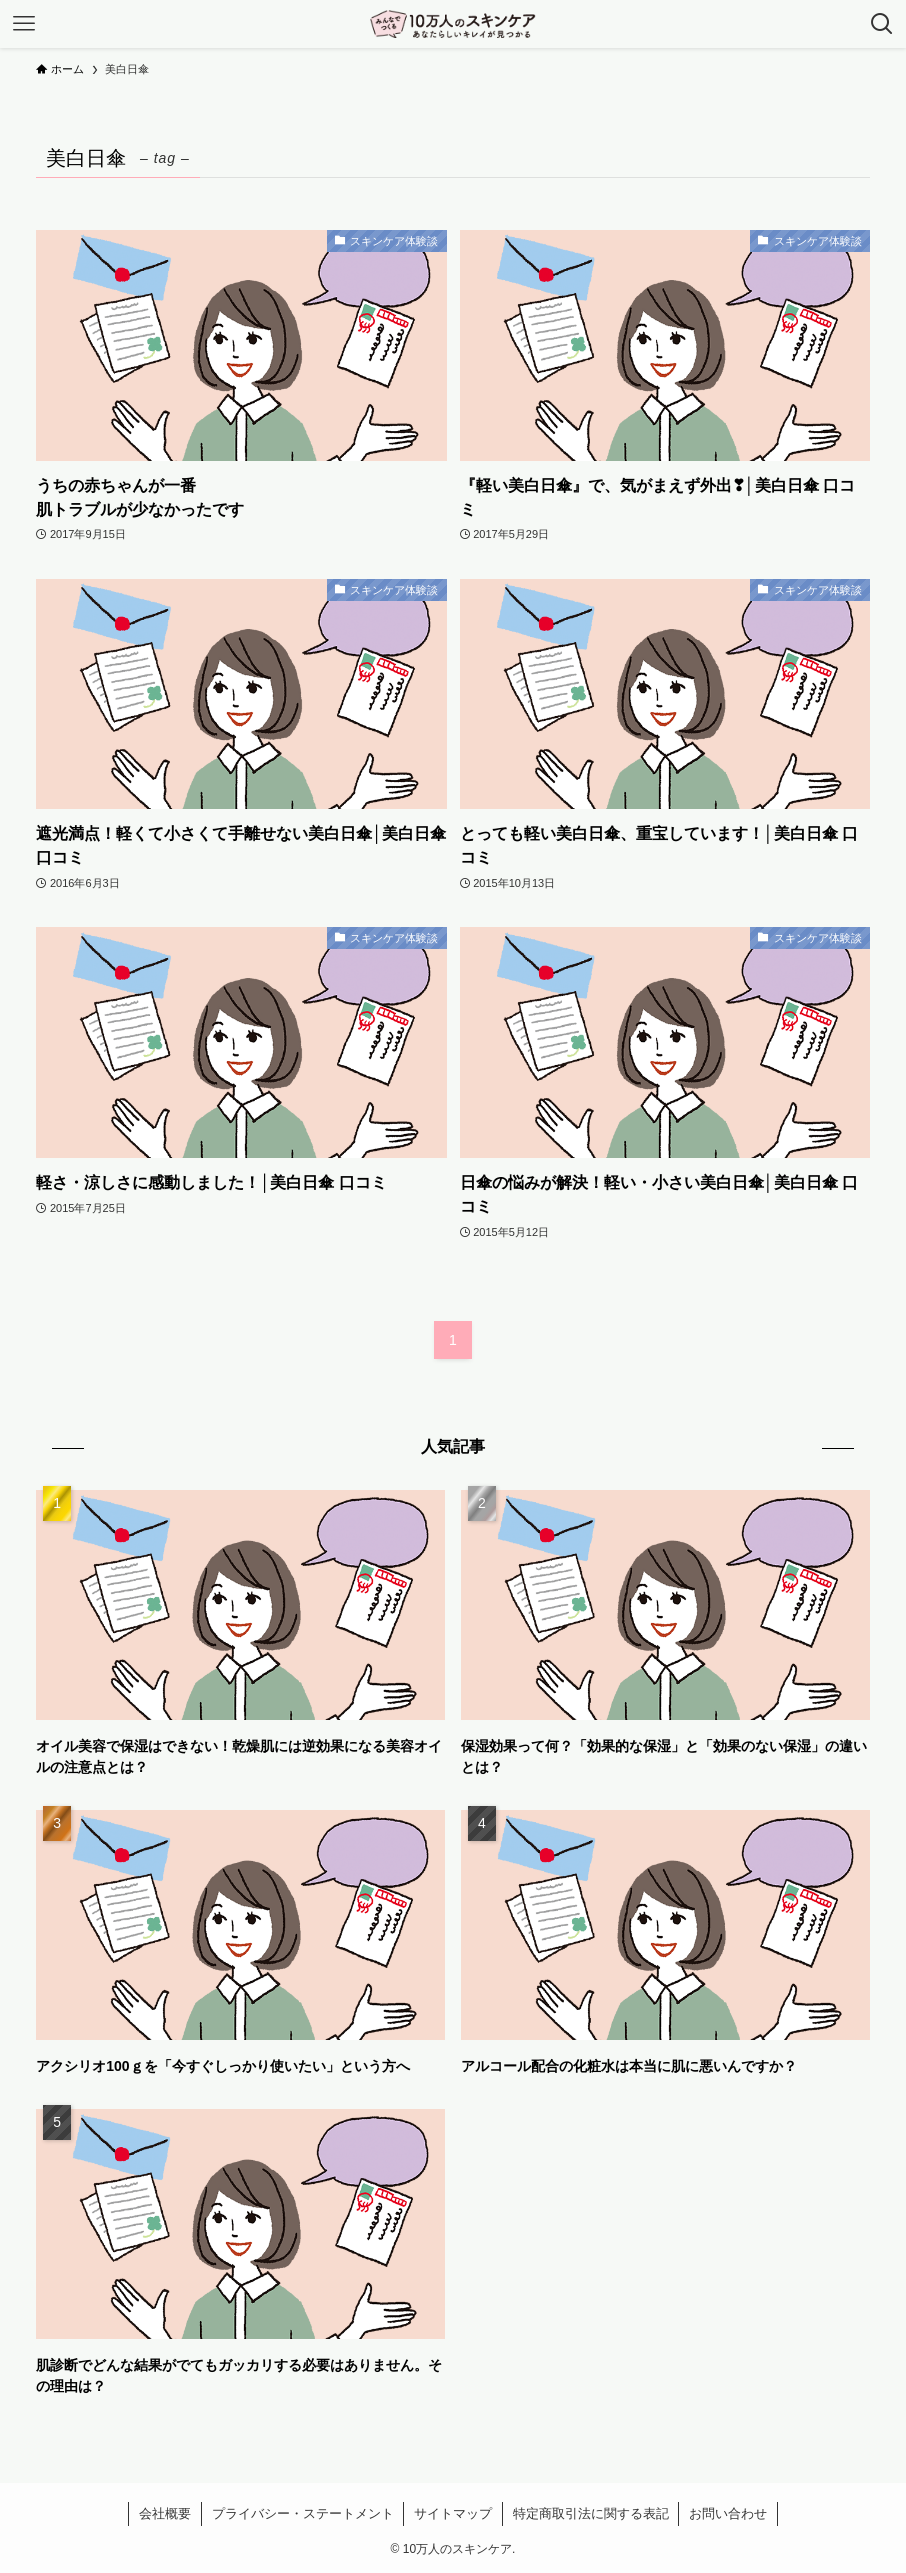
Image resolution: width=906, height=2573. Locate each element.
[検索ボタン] (882, 24)
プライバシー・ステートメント (303, 2513)
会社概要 (165, 2513)
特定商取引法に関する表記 (591, 2513)
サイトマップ (453, 2513)
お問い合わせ (728, 2513)
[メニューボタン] (24, 24)
